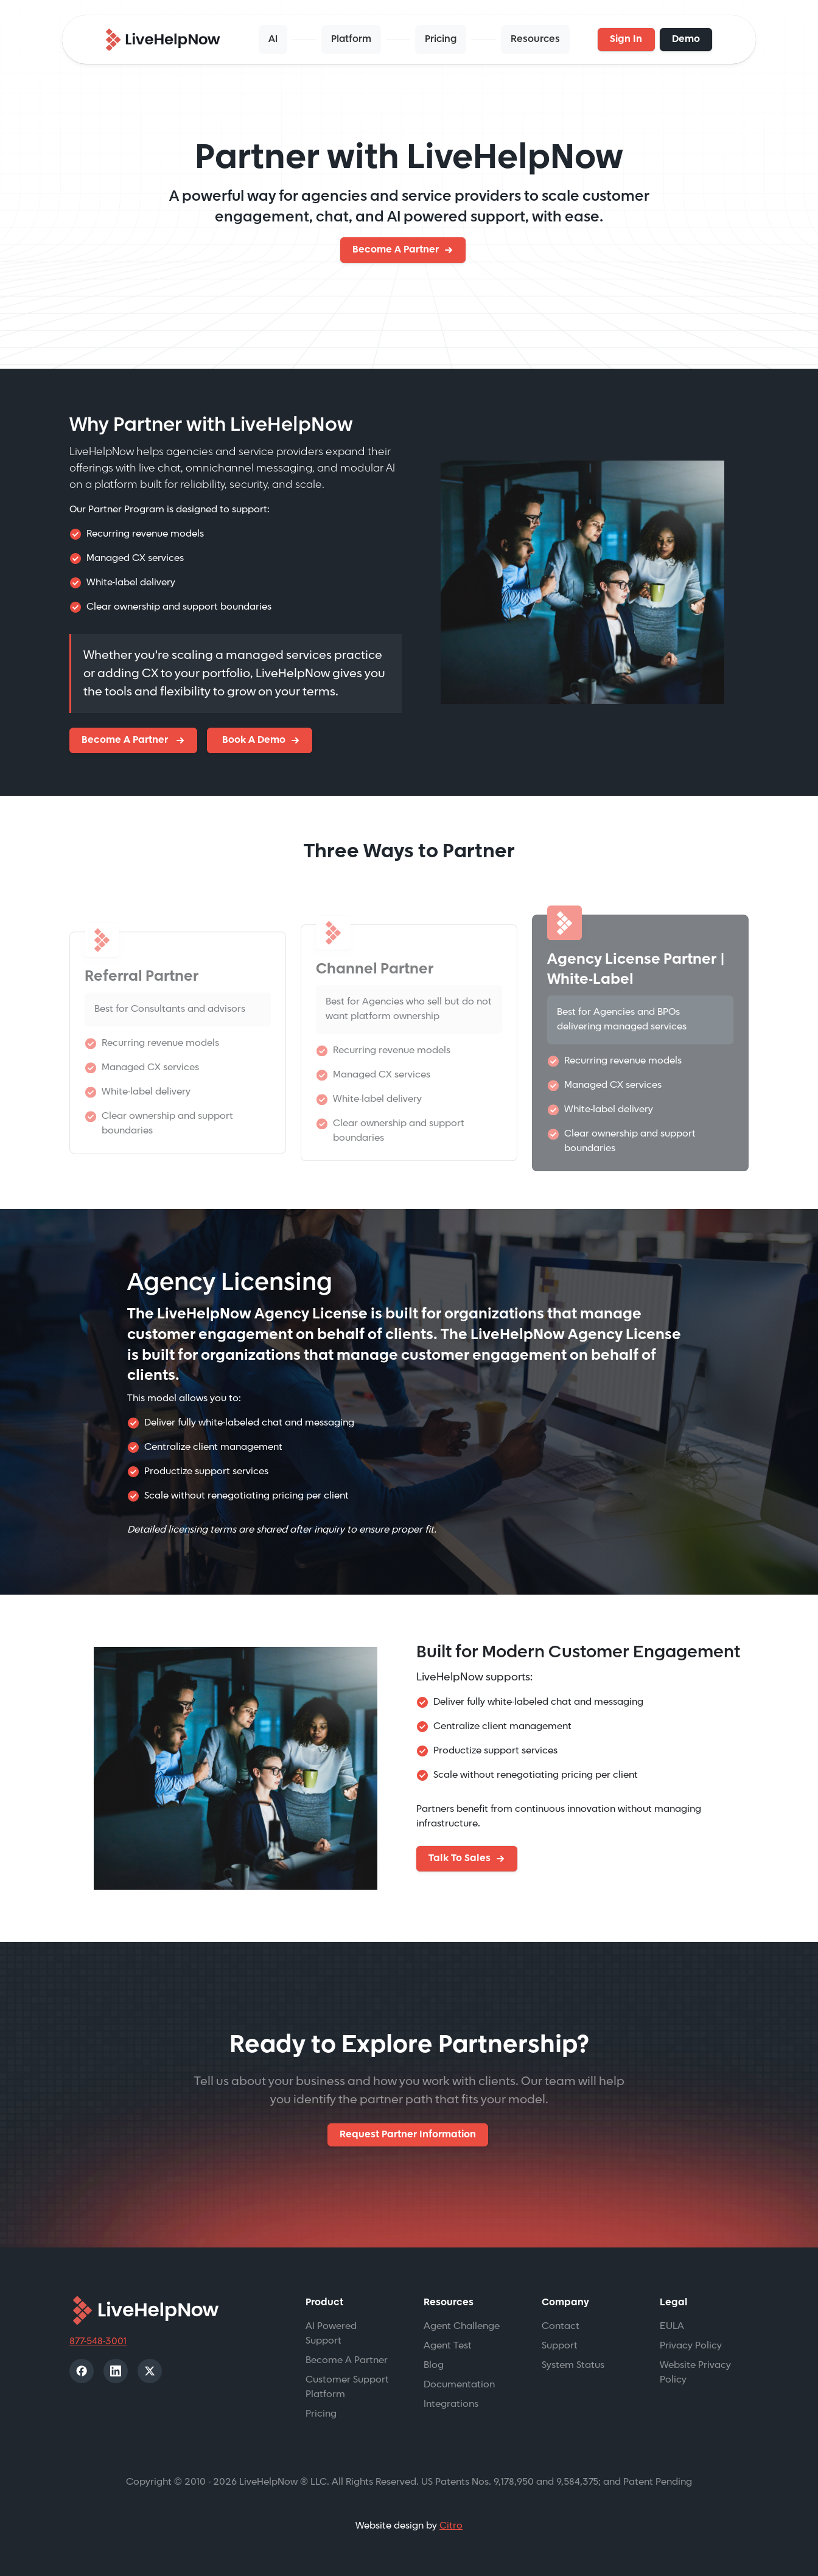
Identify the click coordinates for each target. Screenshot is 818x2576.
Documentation (459, 2384)
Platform (351, 39)
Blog (434, 2365)
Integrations (451, 2404)
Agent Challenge (462, 2326)
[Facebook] (81, 2371)
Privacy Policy (691, 2345)
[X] (150, 2371)
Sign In (626, 39)
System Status (573, 2365)
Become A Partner (395, 249)
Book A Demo (252, 740)
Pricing (440, 39)
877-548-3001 (98, 2341)
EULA (672, 2326)
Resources (535, 39)
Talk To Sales (459, 1858)
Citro (451, 2525)
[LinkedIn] (115, 2371)
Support (560, 2345)
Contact (560, 2326)
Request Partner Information (408, 2134)
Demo (686, 39)
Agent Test (448, 2345)
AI (273, 39)
